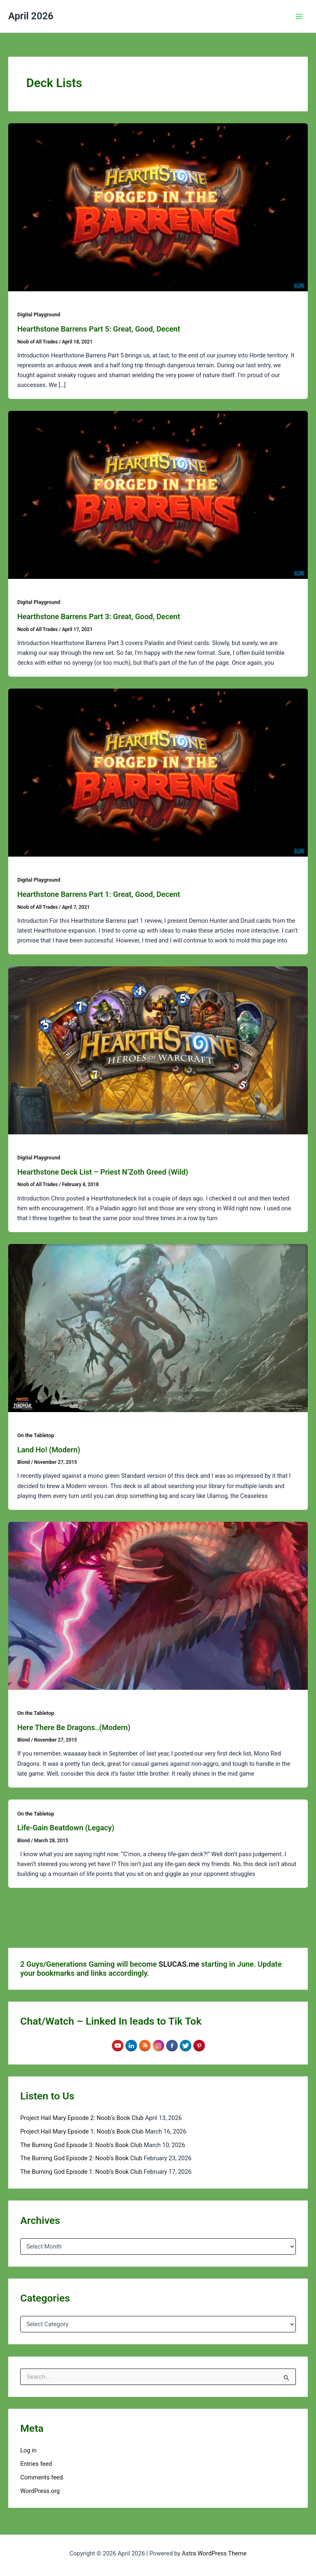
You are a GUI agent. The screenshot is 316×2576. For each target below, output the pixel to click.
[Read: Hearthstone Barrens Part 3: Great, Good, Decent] (158, 494)
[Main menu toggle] (299, 16)
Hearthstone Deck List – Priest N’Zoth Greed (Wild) (102, 1172)
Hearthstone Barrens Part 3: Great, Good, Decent (98, 616)
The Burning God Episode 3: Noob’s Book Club (81, 2145)
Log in (28, 2450)
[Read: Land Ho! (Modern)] (158, 1327)
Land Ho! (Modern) (48, 1449)
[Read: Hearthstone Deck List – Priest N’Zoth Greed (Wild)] (158, 1049)
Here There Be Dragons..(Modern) (73, 1727)
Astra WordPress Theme (214, 2553)
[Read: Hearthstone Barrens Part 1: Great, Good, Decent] (158, 772)
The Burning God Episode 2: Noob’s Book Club (81, 2158)
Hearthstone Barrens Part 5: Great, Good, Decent (98, 329)
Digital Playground (38, 314)
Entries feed (36, 2464)
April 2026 (30, 16)
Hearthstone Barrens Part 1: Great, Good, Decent (98, 894)
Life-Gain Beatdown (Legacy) (65, 1827)
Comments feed (41, 2477)
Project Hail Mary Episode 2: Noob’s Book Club (82, 2118)
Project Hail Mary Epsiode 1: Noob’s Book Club (82, 2131)
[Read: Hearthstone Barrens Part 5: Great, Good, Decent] (158, 207)
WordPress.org (40, 2491)
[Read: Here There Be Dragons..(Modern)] (158, 1605)
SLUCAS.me (179, 1964)
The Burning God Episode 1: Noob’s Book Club (81, 2171)
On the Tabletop (35, 1435)
